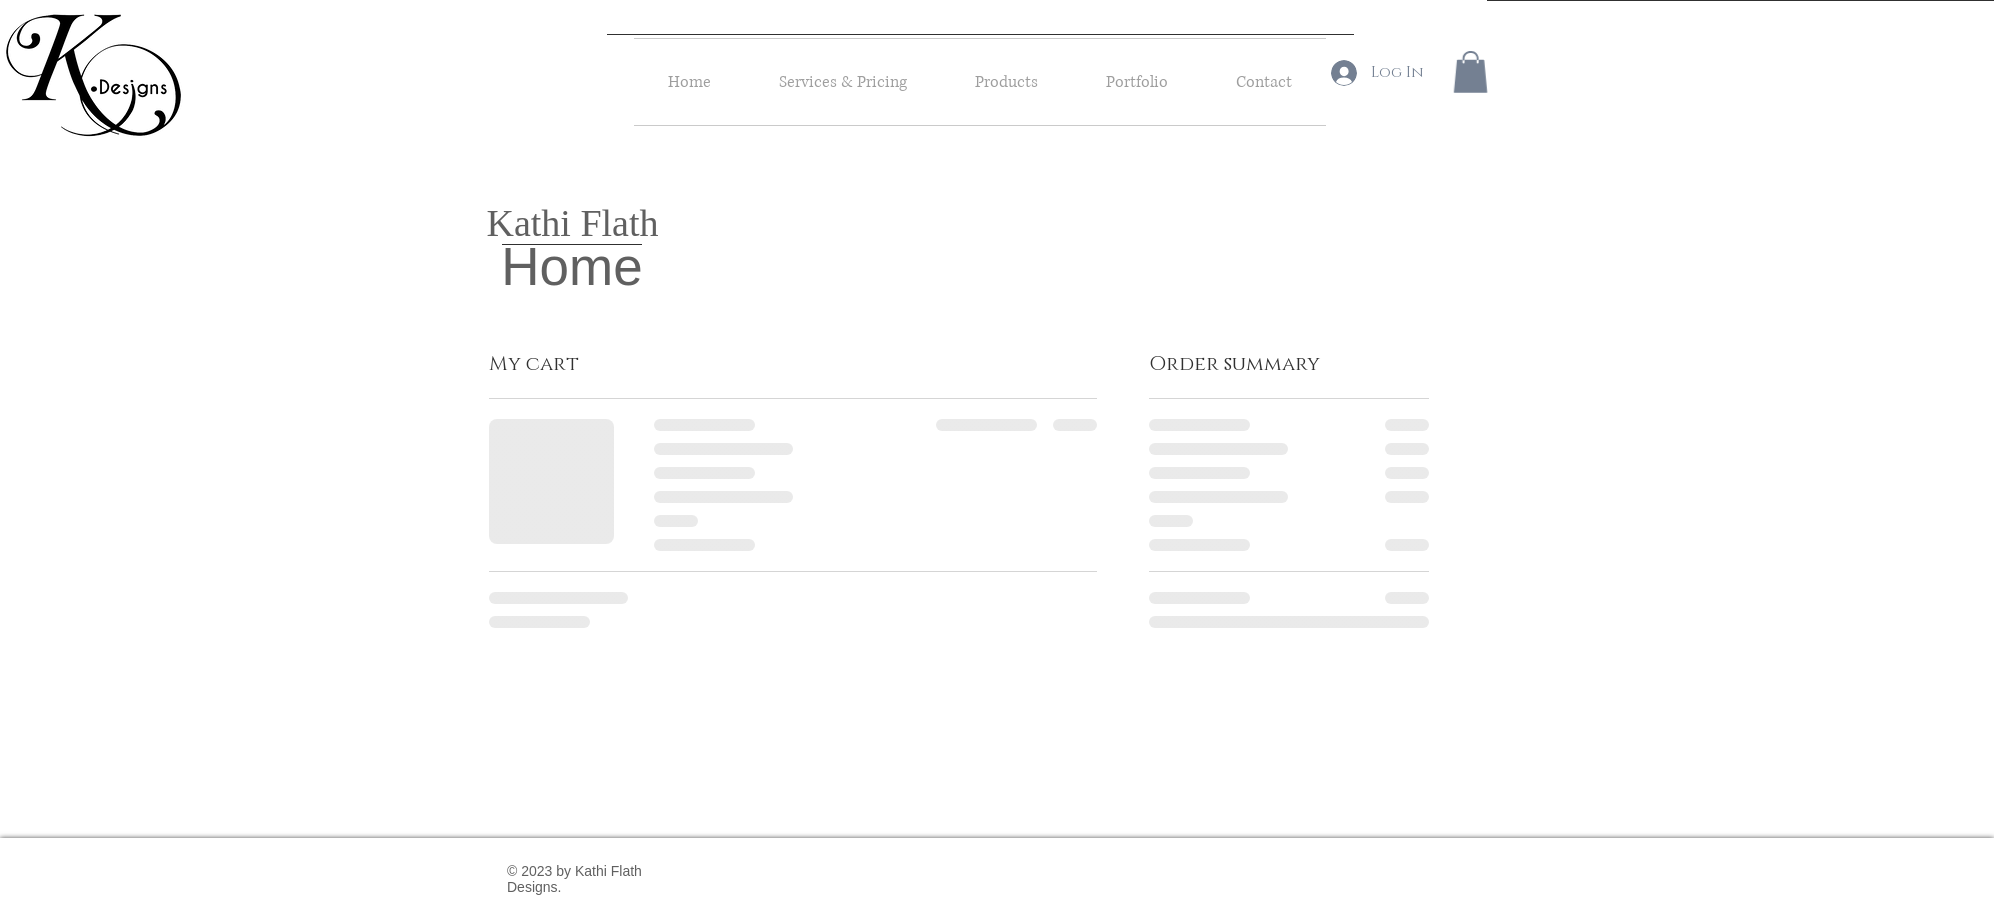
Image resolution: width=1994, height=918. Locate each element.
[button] (1470, 72)
